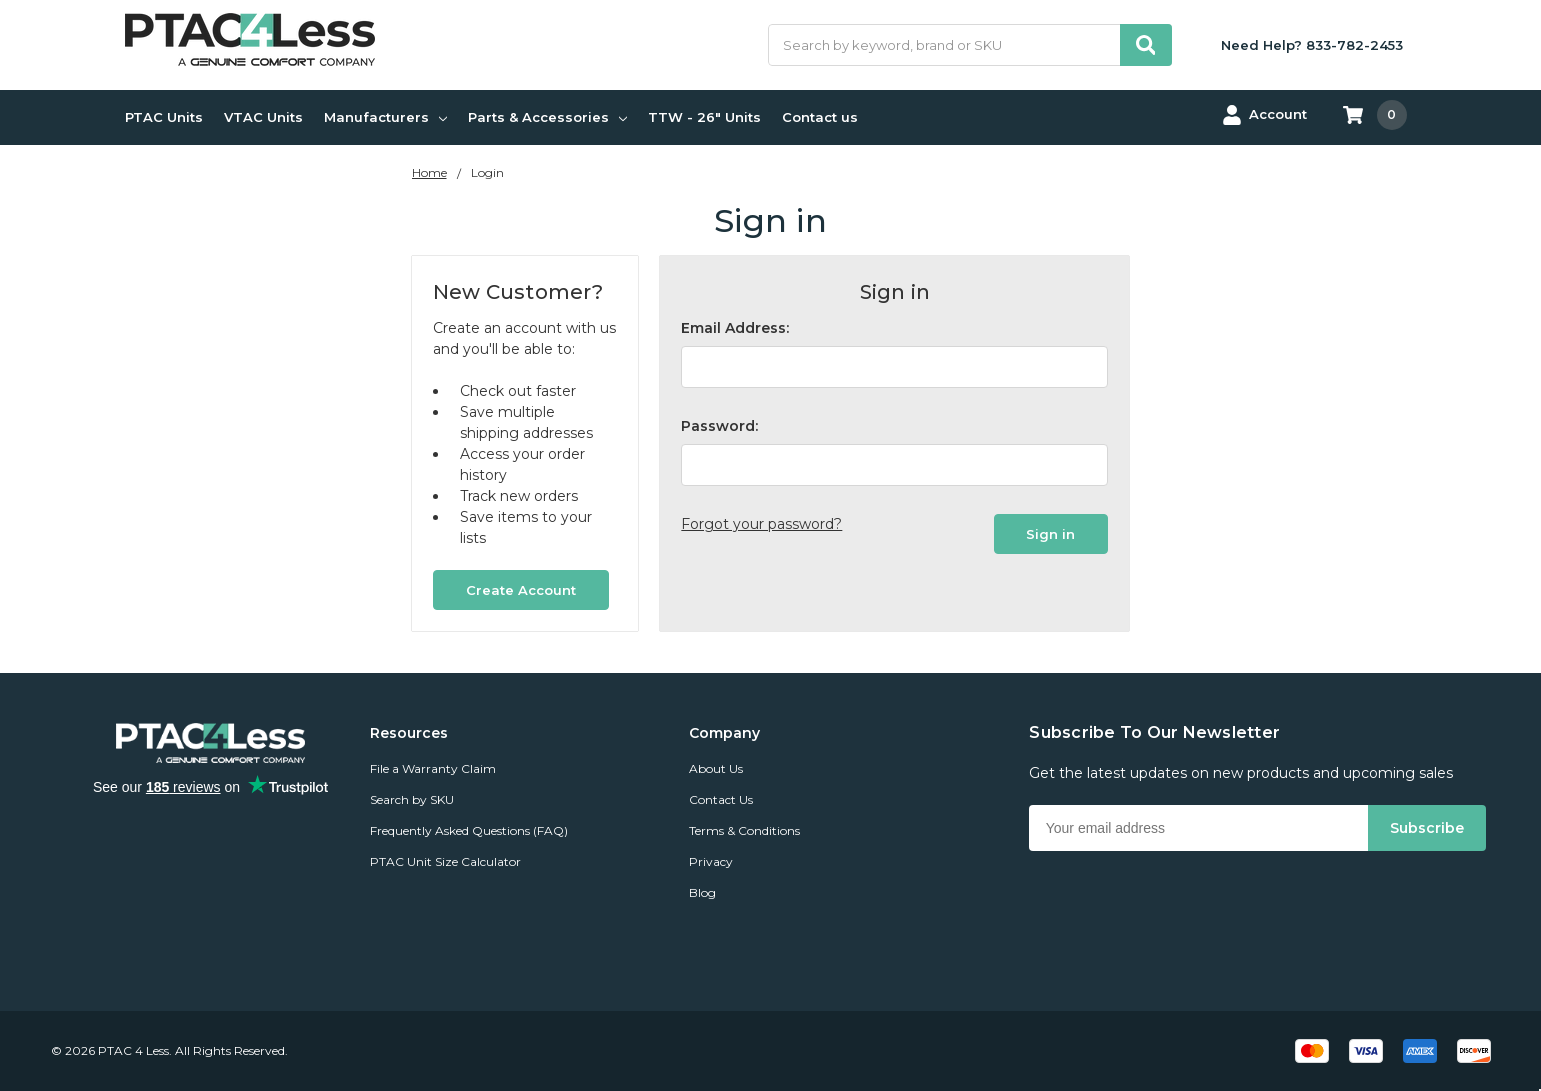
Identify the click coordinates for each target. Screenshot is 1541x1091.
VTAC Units (263, 117)
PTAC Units (164, 117)
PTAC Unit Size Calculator (445, 861)
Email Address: (735, 328)
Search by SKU (412, 799)
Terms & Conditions (744, 830)
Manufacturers (385, 117)
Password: (719, 426)
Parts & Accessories (547, 117)
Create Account (521, 590)
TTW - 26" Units (704, 117)
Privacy (711, 861)
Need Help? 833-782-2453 (1312, 45)
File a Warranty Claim (433, 768)
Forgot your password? (761, 524)
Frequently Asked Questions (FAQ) (469, 830)
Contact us (820, 117)
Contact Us (721, 799)
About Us (716, 768)
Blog (702, 892)
